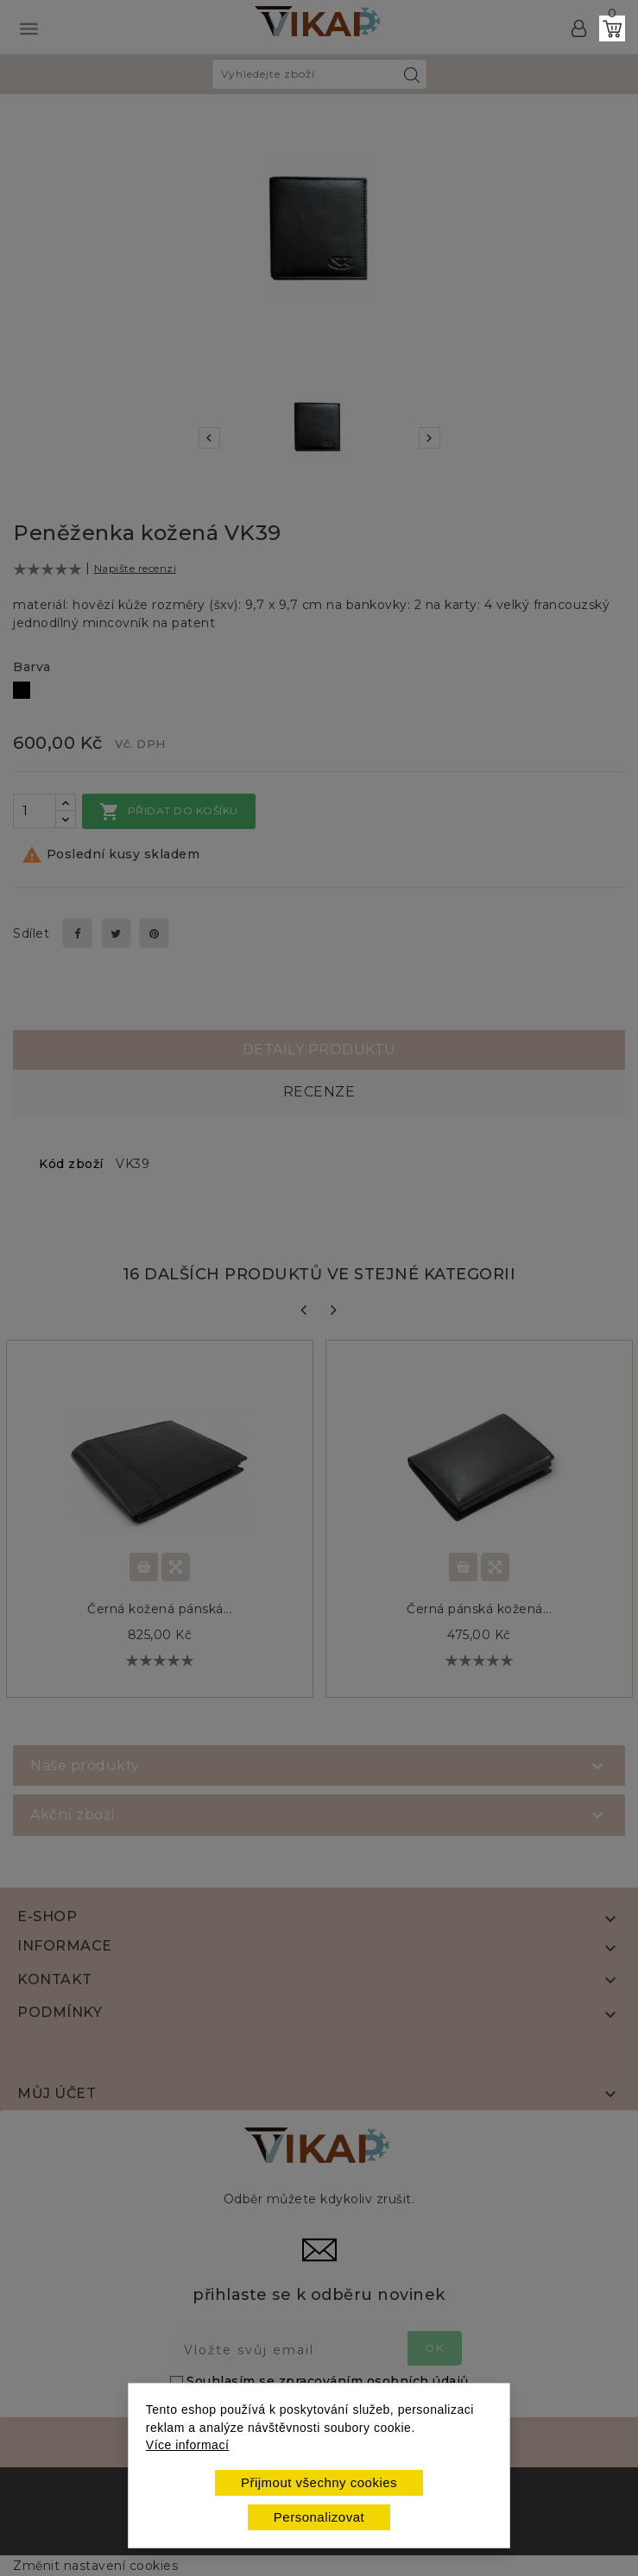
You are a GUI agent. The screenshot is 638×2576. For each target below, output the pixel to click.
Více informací (187, 2445)
